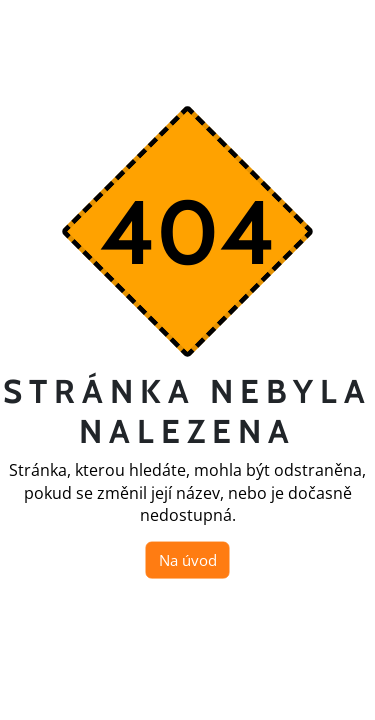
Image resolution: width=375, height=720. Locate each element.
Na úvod (188, 560)
